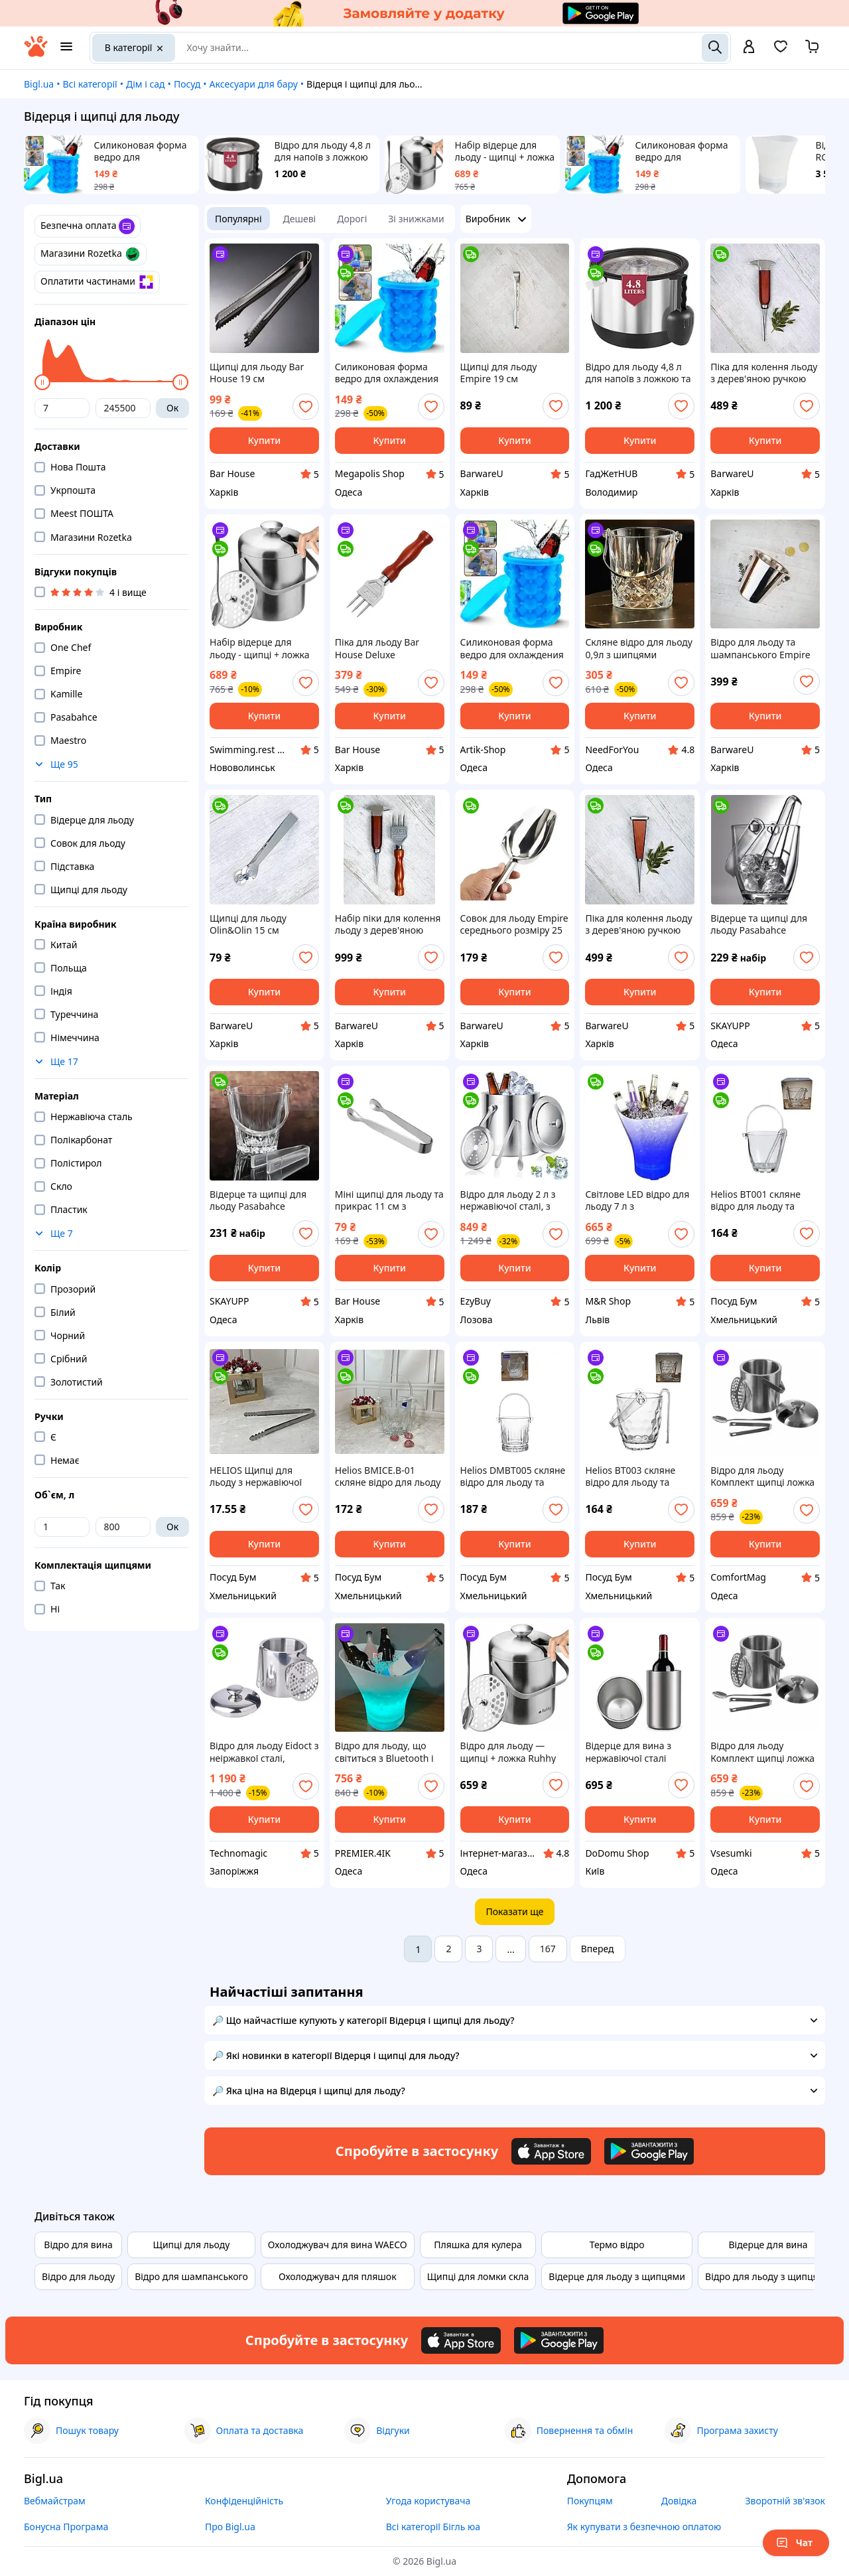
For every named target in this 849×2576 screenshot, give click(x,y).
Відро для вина (78, 2244)
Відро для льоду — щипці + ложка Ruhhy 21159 (508, 1752)
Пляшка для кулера (478, 2244)
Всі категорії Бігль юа (433, 2526)
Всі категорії (89, 84)
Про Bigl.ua (230, 2526)
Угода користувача (428, 2500)
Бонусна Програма (66, 2526)
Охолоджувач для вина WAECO (337, 2244)
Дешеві (299, 218)
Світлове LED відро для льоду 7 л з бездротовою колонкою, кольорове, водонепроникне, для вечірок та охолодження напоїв (639, 1200)
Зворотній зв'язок (785, 2500)
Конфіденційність (244, 2500)
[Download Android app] (649, 2151)
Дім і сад (145, 84)
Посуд (187, 84)
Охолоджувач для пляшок (338, 2276)
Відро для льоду (78, 2276)
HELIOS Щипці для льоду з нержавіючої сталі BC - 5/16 (256, 1476)
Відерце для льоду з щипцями (617, 2276)
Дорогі (352, 218)
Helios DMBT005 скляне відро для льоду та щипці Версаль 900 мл (513, 1476)
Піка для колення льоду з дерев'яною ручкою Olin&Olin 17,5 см (763, 373)
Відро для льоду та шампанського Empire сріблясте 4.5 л (760, 648)
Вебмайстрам (55, 2500)
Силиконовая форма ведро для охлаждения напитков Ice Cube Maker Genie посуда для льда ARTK (685, 151)
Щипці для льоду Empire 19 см (498, 373)
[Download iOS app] (551, 2151)
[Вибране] (780, 50)
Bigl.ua (39, 84)
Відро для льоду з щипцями (768, 2276)
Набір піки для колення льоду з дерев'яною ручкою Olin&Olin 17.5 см (388, 924)
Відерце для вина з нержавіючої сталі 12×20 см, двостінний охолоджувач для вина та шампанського (636, 1752)
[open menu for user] (749, 47)
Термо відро (617, 2244)
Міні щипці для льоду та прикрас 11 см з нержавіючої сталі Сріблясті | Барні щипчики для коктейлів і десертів (389, 1200)
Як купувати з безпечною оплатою (644, 2526)
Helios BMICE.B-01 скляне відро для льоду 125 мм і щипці (388, 1476)
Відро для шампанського (191, 2276)
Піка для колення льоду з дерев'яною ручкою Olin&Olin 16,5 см (638, 924)
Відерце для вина (768, 2244)
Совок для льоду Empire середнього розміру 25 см (514, 924)
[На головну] (36, 53)
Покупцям (590, 2500)
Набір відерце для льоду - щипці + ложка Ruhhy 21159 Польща (505, 151)
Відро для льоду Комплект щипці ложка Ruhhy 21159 (762, 1476)
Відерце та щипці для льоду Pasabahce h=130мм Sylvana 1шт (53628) (758, 924)
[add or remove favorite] (306, 407)
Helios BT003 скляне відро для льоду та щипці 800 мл (630, 1476)
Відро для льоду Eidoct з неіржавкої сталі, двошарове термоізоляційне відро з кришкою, (264, 1752)
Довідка (678, 2500)
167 (548, 1948)
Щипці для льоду (191, 2244)
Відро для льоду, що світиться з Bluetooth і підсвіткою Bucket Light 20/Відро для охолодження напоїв (387, 1752)
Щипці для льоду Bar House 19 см (257, 373)
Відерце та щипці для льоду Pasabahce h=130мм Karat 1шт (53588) (258, 1200)
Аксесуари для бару (254, 84)
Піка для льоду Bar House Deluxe (377, 648)
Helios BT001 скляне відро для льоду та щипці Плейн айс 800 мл (758, 1200)
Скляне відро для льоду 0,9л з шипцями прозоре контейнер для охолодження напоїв (638, 648)
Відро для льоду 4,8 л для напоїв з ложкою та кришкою (323, 151)
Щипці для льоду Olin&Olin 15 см (248, 924)
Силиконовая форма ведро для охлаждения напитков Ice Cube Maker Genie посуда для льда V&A (144, 151)
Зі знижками (416, 218)
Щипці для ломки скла (478, 2276)
